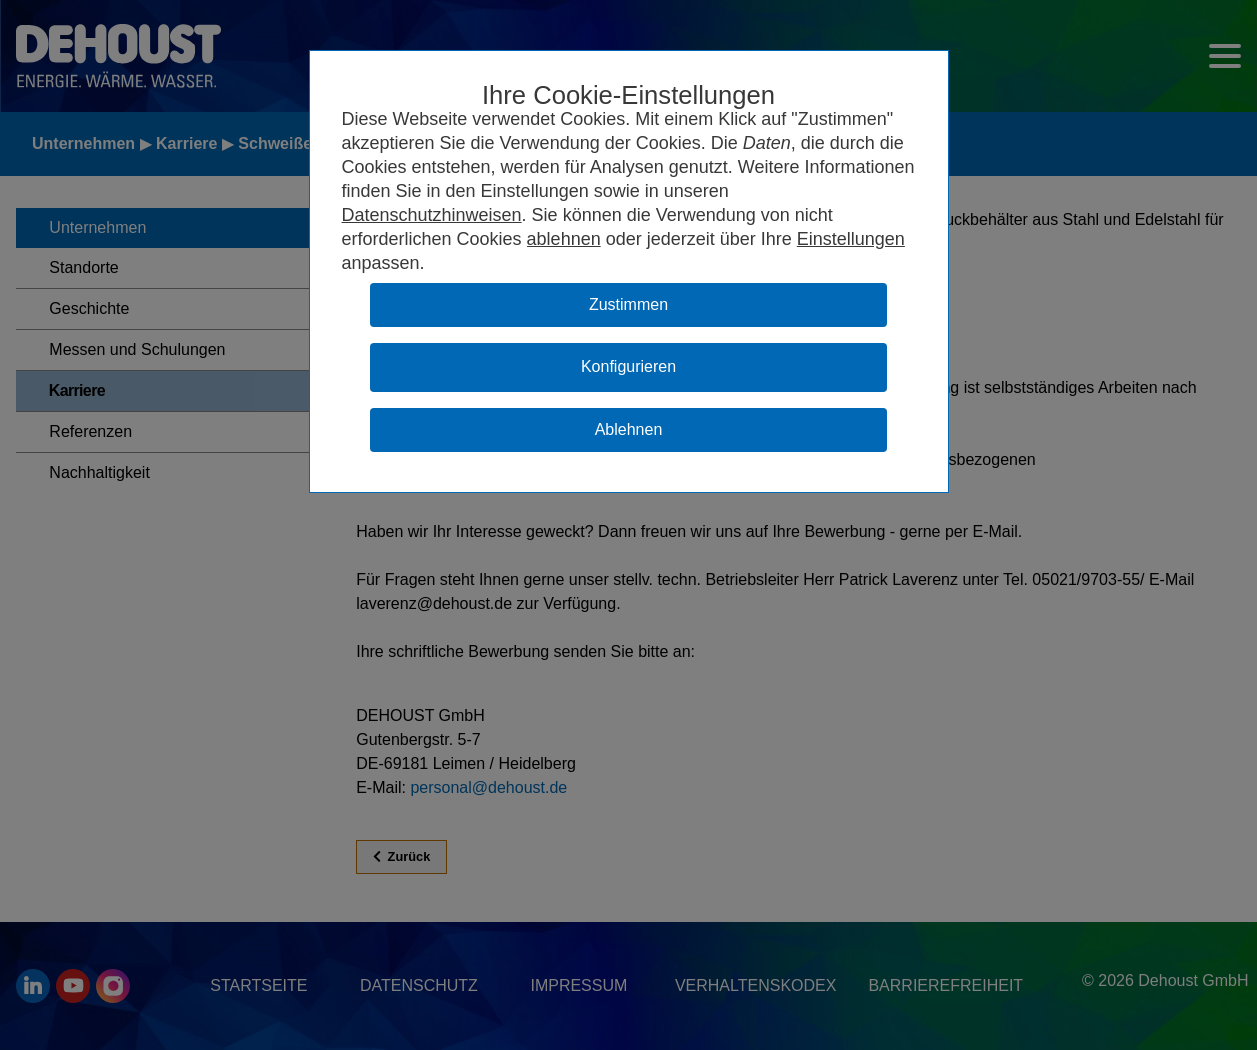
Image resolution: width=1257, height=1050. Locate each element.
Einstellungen (851, 239)
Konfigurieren (628, 366)
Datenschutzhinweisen (432, 215)
